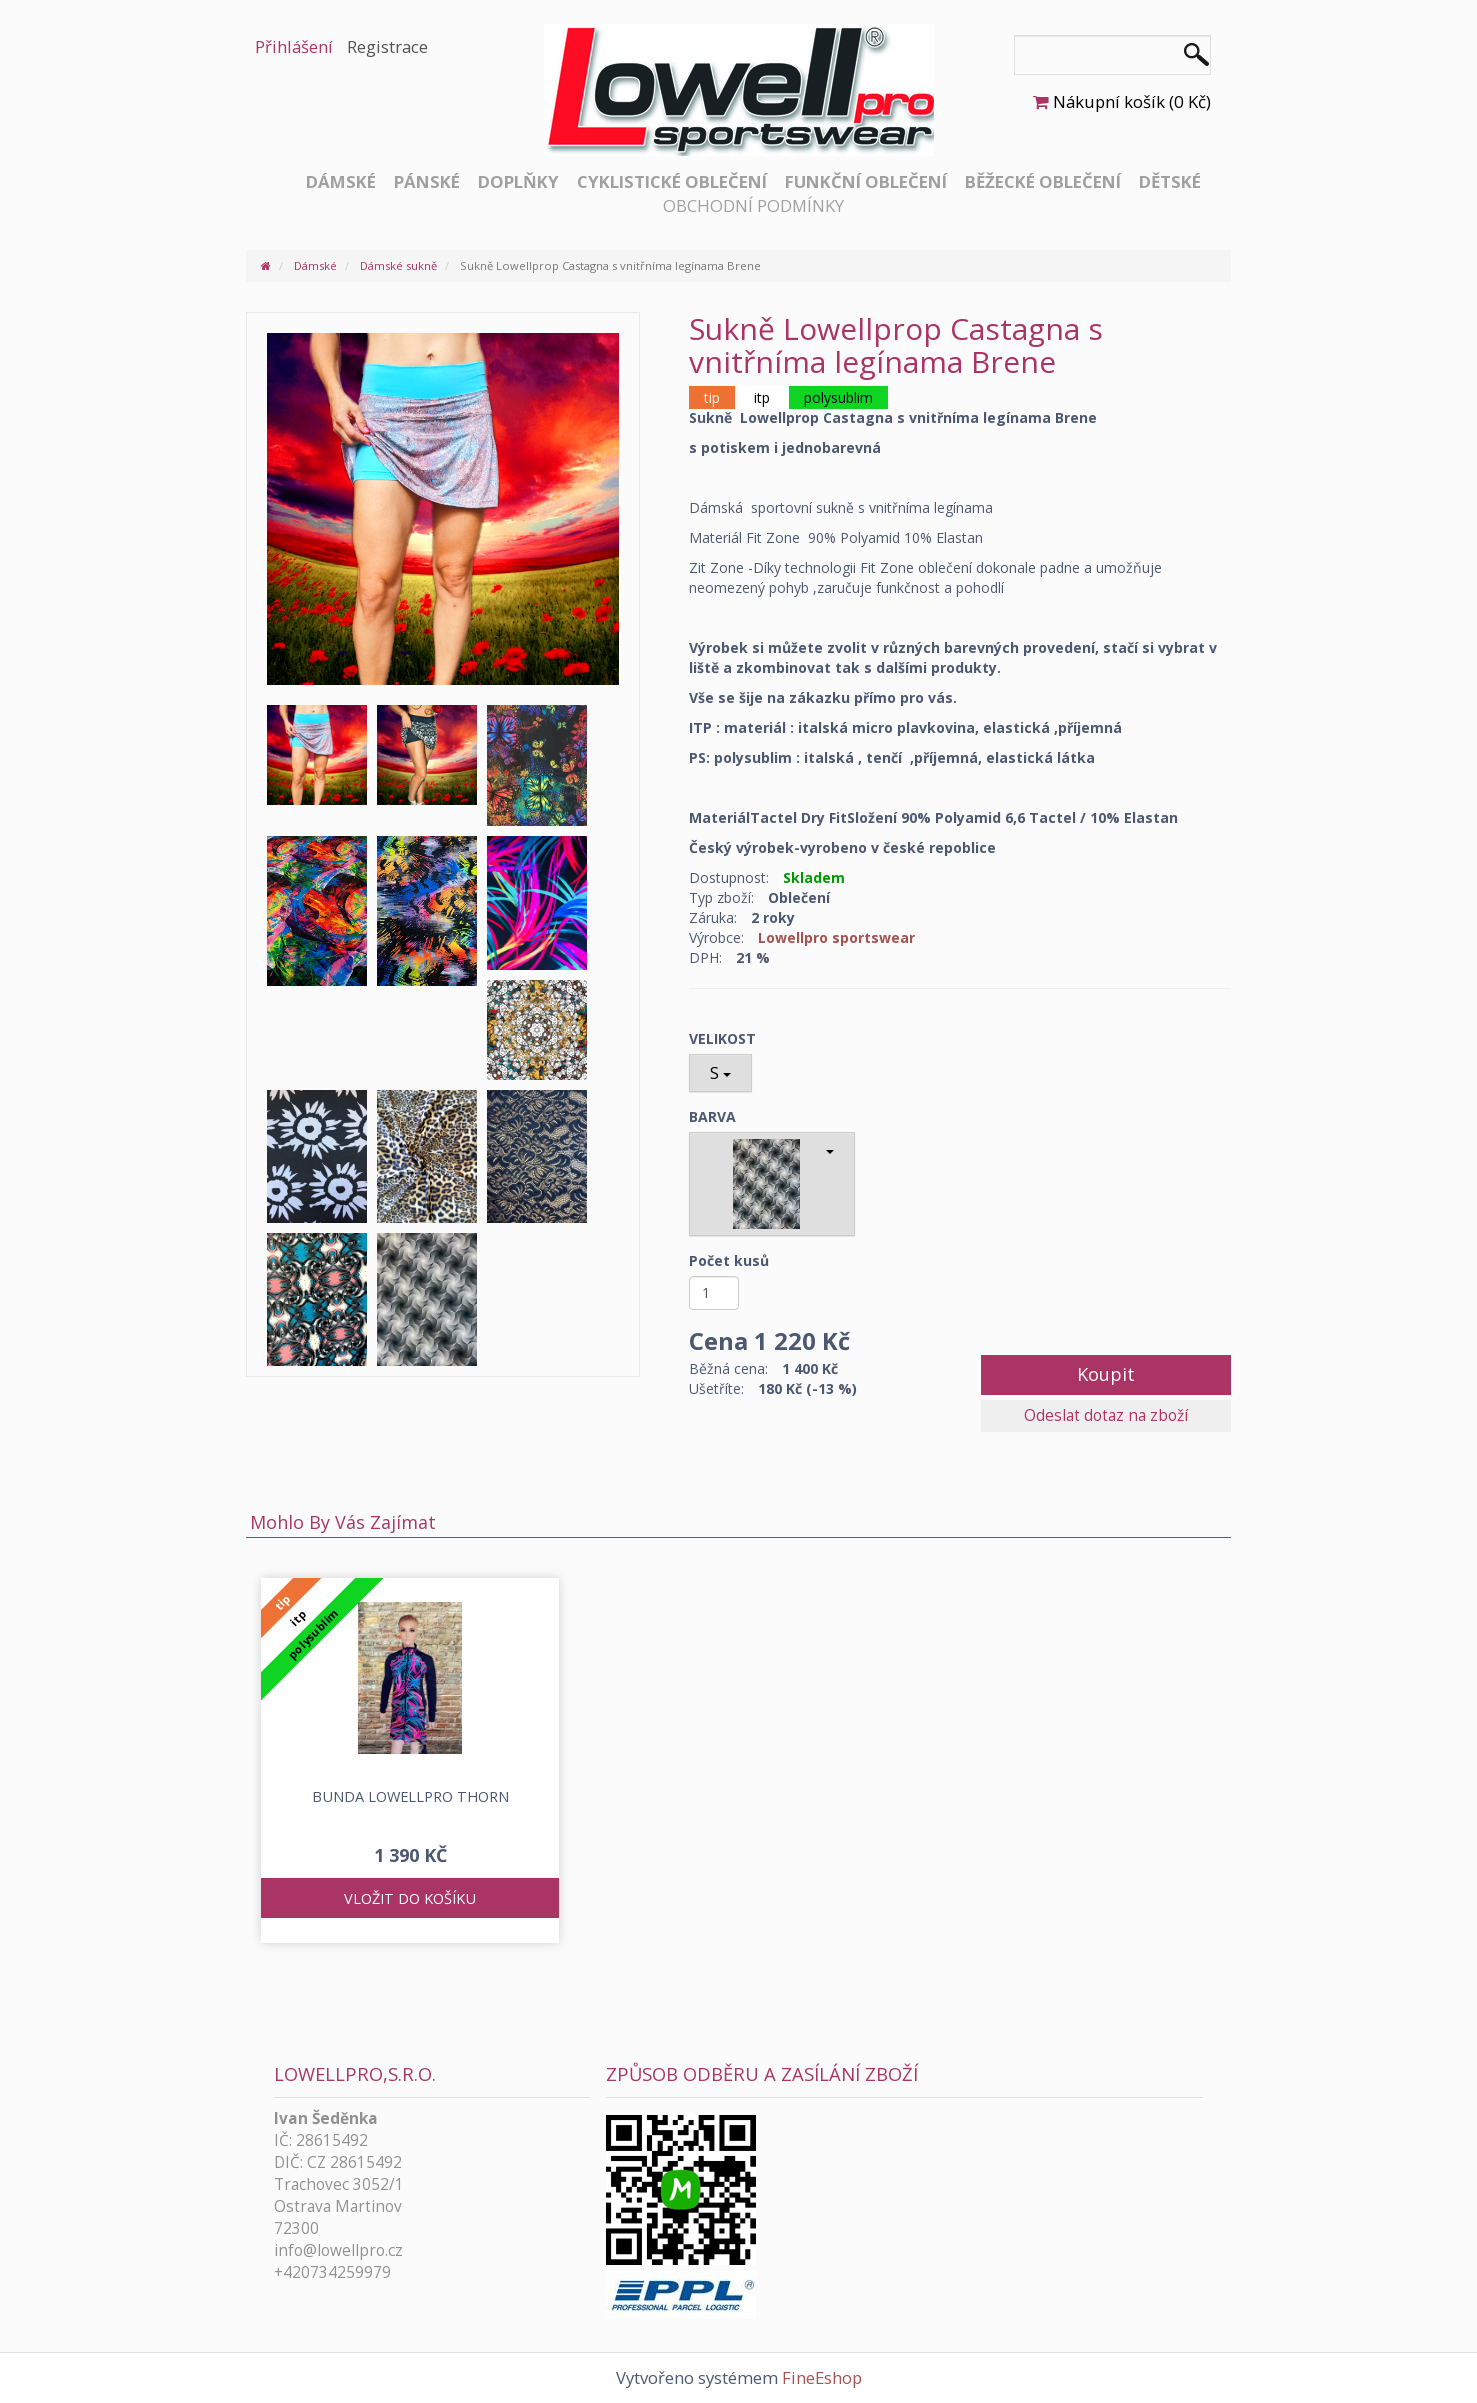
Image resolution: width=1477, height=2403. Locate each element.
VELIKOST (722, 1038)
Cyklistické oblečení (672, 181)
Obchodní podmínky (753, 205)
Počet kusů (729, 1260)
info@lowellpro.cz (338, 2250)
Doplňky (518, 181)
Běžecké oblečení (1043, 181)
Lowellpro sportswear (836, 937)
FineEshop (822, 2377)
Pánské (427, 181)
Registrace (387, 46)
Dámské (341, 181)
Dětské (1170, 181)
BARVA (712, 1116)
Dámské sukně (398, 265)
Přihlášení (294, 46)
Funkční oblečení (866, 181)
